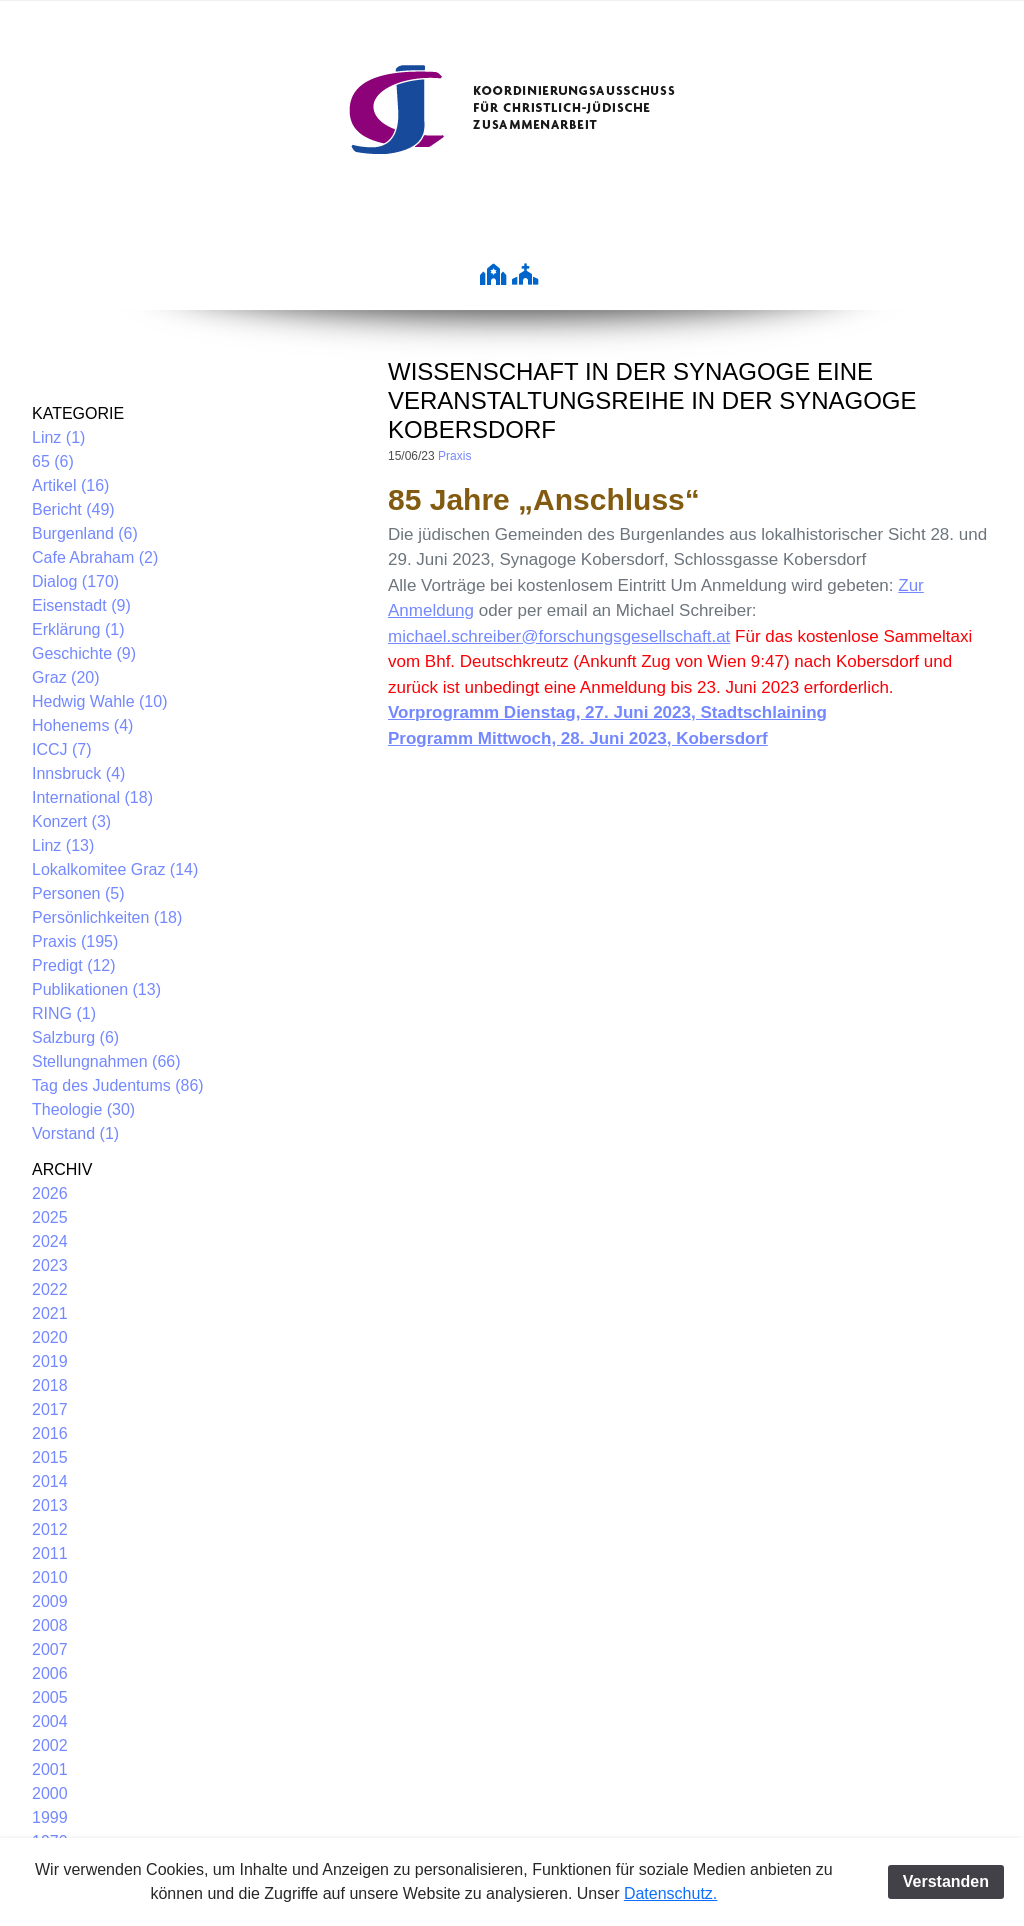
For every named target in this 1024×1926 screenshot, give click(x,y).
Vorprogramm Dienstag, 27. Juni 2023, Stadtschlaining (607, 712)
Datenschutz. (670, 1893)
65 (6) (53, 461)
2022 (50, 1289)
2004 (50, 1721)
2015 (50, 1457)
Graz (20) (66, 677)
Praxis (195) (75, 941)
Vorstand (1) (75, 1133)
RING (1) (64, 1013)
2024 (50, 1241)
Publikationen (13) (96, 989)
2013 (50, 1505)
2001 (50, 1769)
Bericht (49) (73, 509)
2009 (50, 1601)
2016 (50, 1433)
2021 (50, 1313)
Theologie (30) (83, 1109)
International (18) (92, 797)
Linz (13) (63, 845)
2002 (50, 1745)
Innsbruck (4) (78, 773)
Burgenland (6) (85, 533)
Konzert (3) (71, 821)
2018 (50, 1385)
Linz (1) (58, 437)
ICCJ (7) (62, 749)
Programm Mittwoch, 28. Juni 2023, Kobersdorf (578, 738)
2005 (50, 1697)
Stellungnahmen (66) (106, 1061)
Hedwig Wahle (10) (99, 701)
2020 (50, 1337)
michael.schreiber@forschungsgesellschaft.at (559, 636)
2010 (50, 1577)
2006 (50, 1673)
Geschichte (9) (84, 653)
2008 (50, 1625)
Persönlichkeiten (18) (107, 917)
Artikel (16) (70, 485)
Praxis (454, 456)
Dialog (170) (75, 581)
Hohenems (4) (82, 725)
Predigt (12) (74, 965)
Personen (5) (78, 893)
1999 (50, 1817)
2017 (50, 1409)
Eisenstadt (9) (81, 605)
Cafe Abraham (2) (95, 557)
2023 (50, 1265)
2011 (50, 1553)
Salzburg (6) (75, 1037)
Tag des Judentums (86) (118, 1085)
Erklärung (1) (78, 629)
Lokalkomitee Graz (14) (115, 869)
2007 (50, 1649)
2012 (50, 1529)
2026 (50, 1193)
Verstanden (946, 1881)
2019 (50, 1361)
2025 (50, 1217)
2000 (50, 1793)
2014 (50, 1481)
